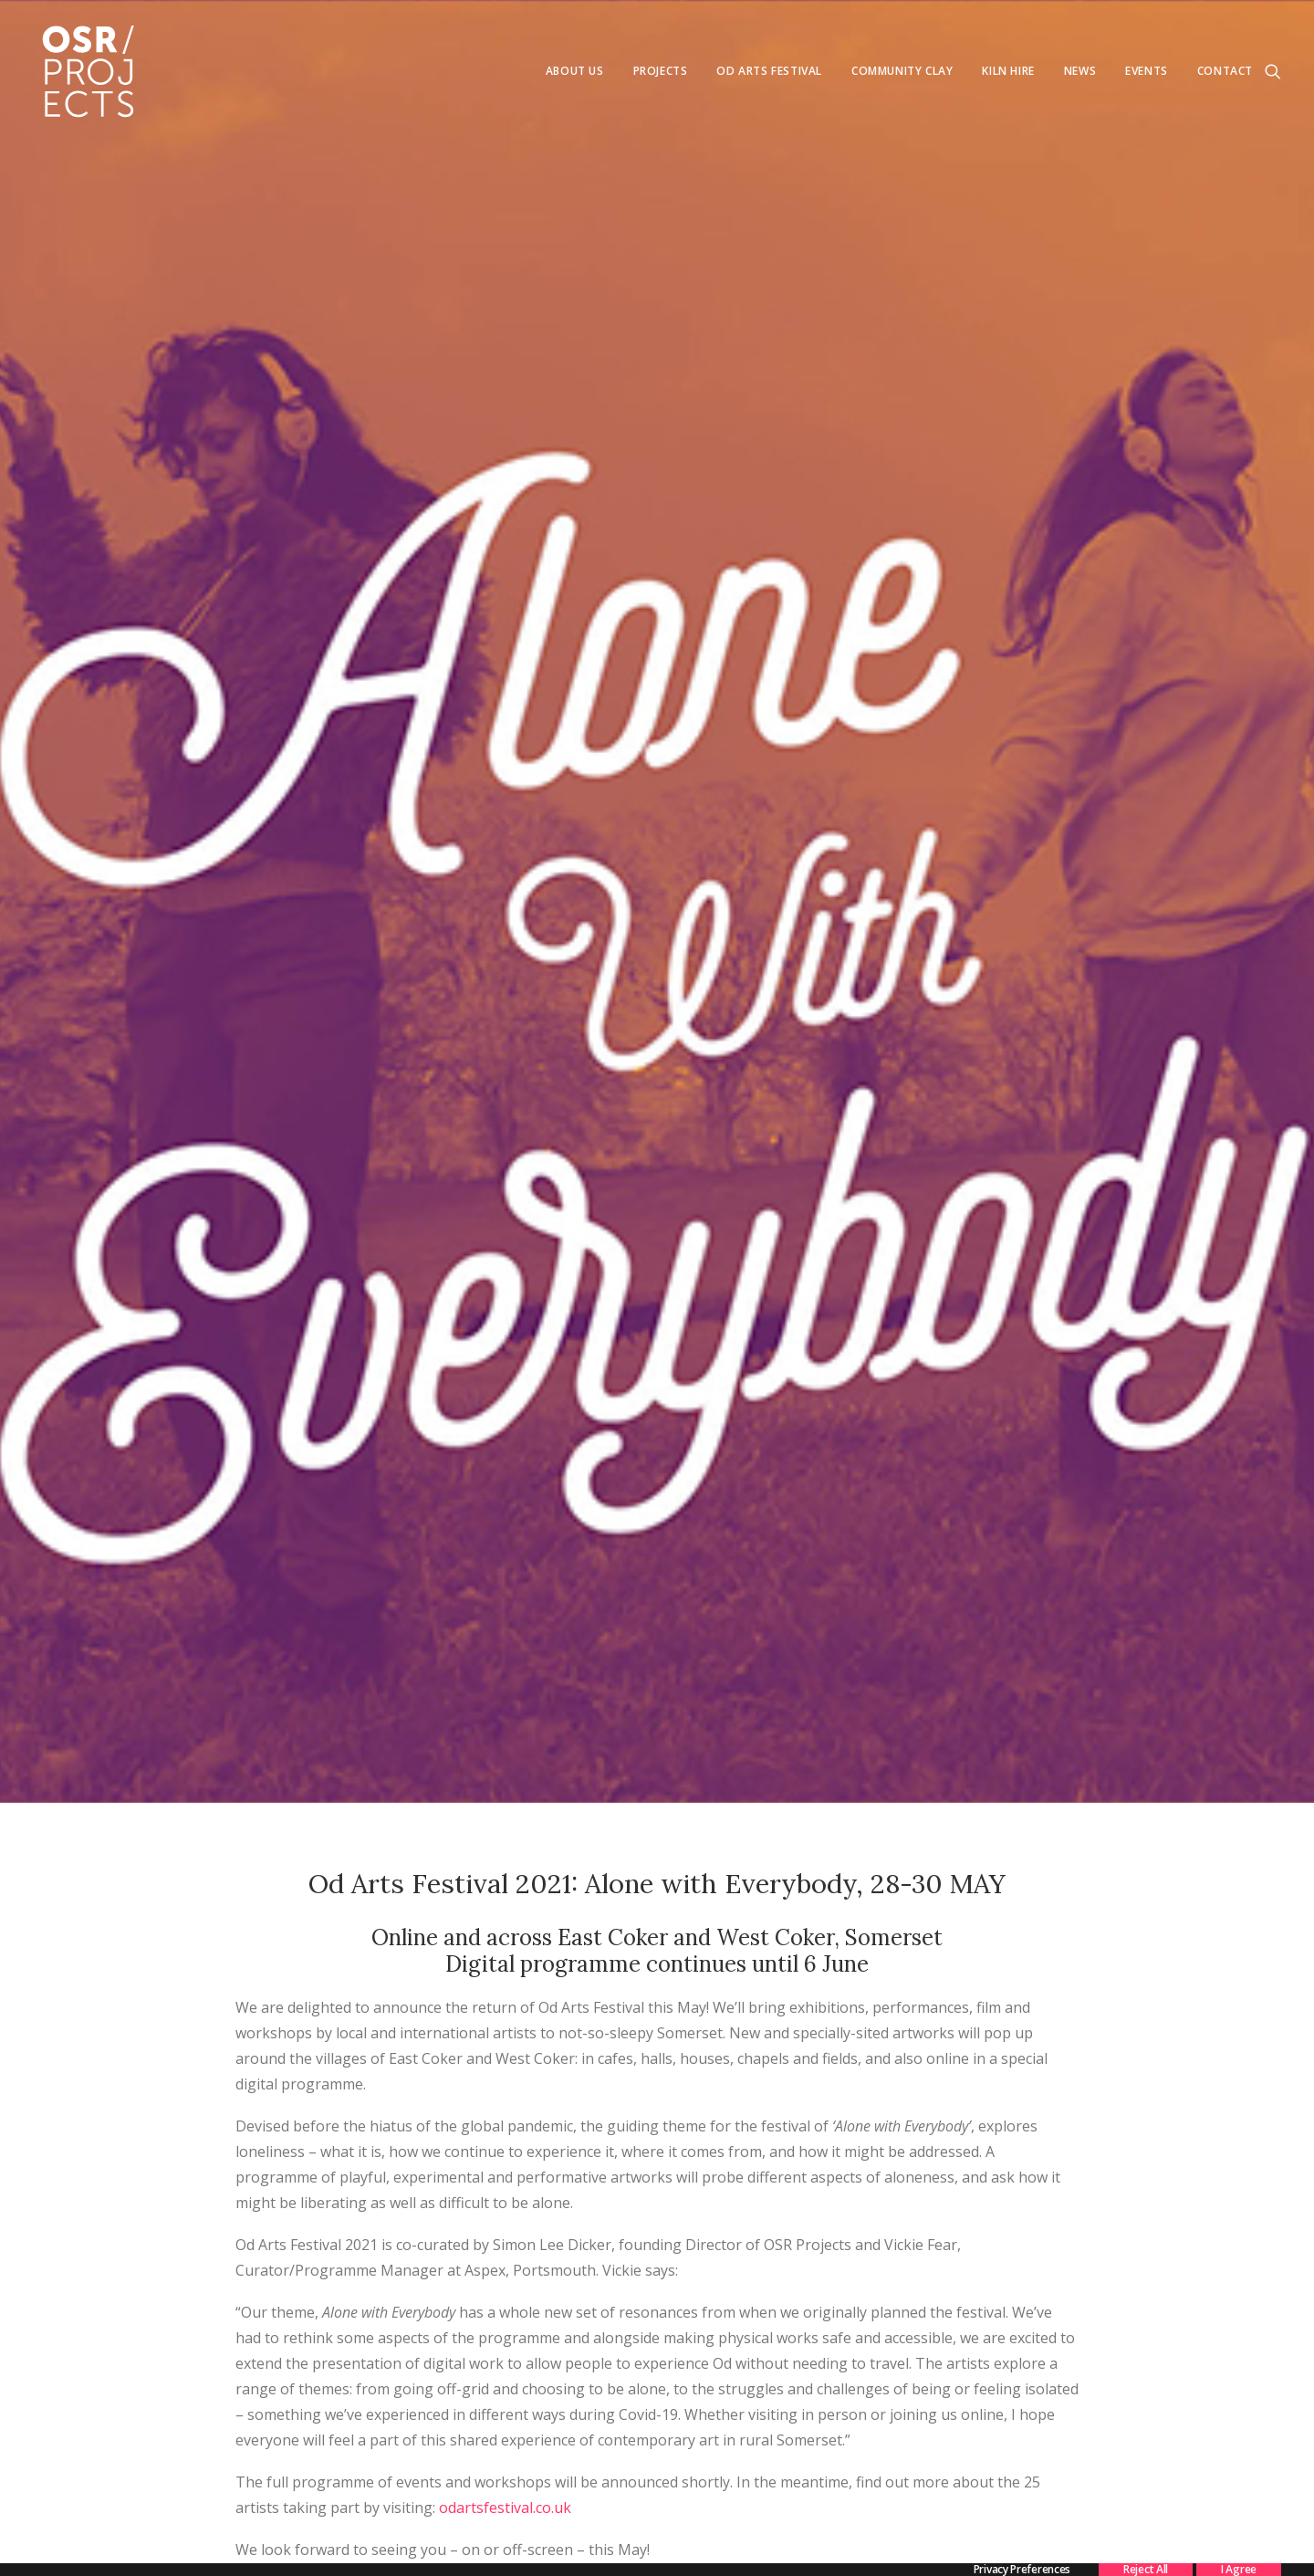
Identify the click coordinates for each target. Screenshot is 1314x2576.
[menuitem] (575, 71)
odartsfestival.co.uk (505, 2223)
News (1080, 71)
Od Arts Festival (769, 71)
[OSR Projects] (87, 71)
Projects (660, 71)
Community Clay (902, 71)
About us (575, 71)
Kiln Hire (1008, 71)
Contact (1225, 71)
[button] (1273, 71)
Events (1146, 71)
